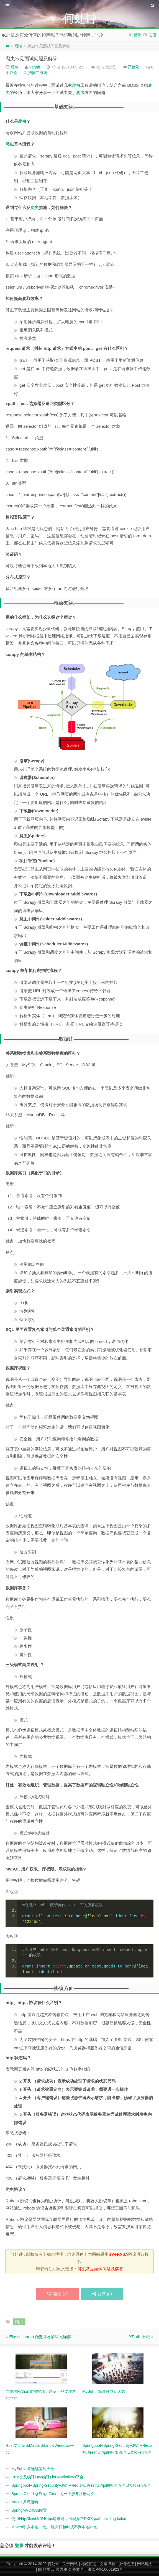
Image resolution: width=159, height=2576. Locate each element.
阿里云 (49, 2569)
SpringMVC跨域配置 (29, 2510)
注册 (152, 35)
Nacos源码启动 (24, 2502)
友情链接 (126, 2564)
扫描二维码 (37, 72)
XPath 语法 (139, 2336)
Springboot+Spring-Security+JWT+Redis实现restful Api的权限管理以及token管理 (80, 2485)
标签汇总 (89, 2564)
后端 (18, 46)
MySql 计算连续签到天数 (32, 2468)
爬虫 (76, 85)
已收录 (133, 67)
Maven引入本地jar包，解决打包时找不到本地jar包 (54, 2527)
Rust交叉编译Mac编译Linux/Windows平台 (47, 2477)
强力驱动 (63, 2569)
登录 (137, 35)
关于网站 (70, 2564)
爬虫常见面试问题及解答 (31, 58)
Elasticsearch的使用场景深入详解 (40, 2336)
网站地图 (145, 2564)
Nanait (34, 67)
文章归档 (107, 2564)
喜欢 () (57, 2294)
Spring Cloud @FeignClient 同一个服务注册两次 (52, 2493)
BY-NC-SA (118, 2254)
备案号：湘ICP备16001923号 (97, 2569)
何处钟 (53, 2564)
